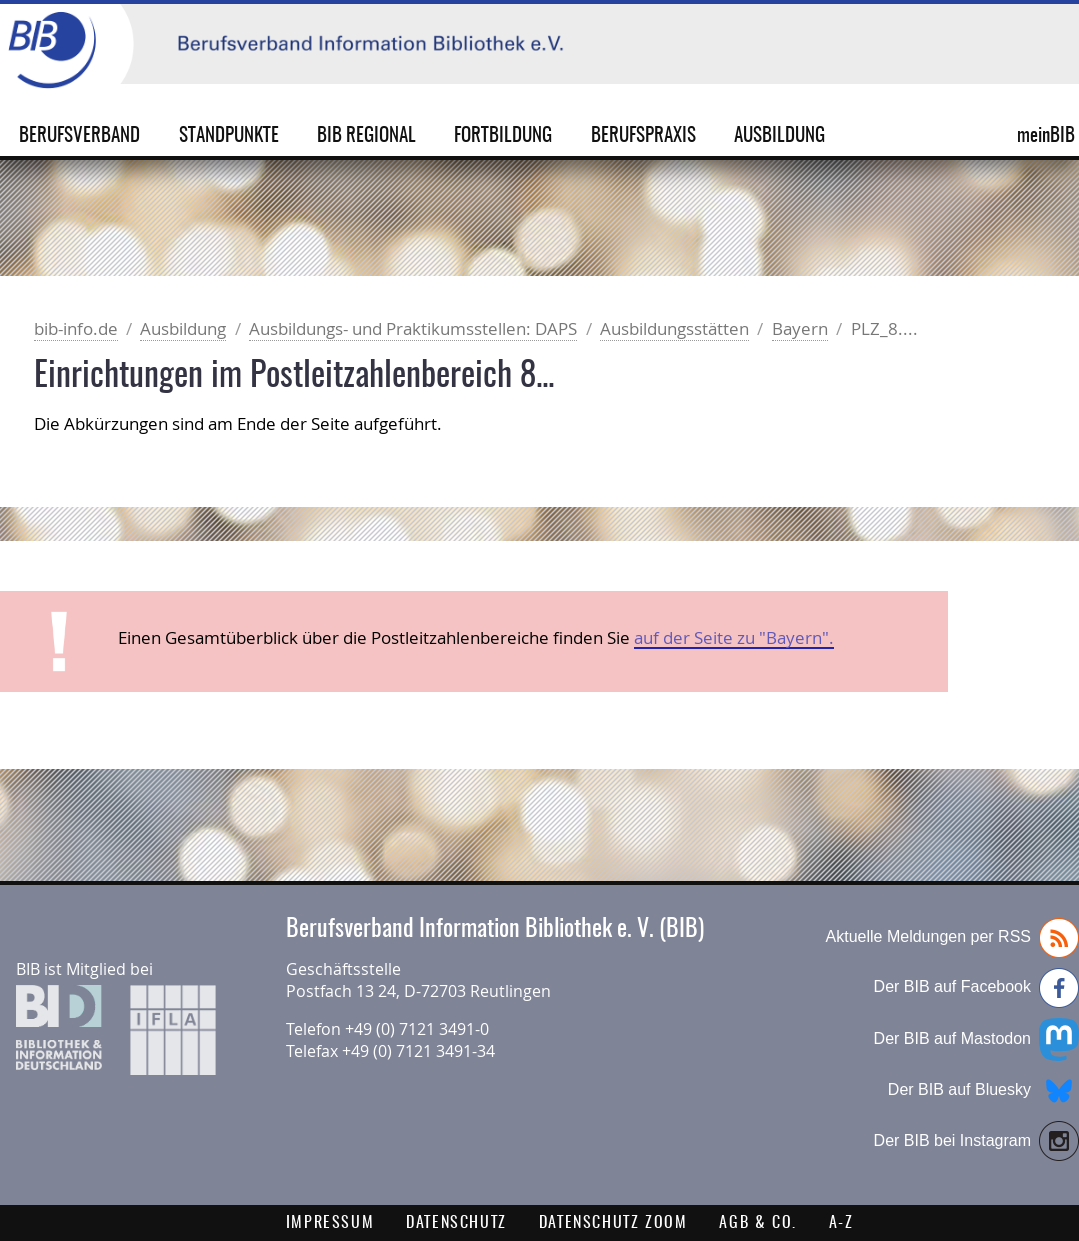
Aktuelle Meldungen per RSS (952, 938)
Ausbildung (779, 136)
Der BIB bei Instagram (976, 1141)
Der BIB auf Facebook (976, 988)
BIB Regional (366, 136)
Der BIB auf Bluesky (983, 1091)
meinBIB (1027, 136)
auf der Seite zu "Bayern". (734, 637)
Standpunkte (229, 136)
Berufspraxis (643, 136)
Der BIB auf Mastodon (976, 1039)
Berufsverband (79, 136)
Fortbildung (503, 136)
